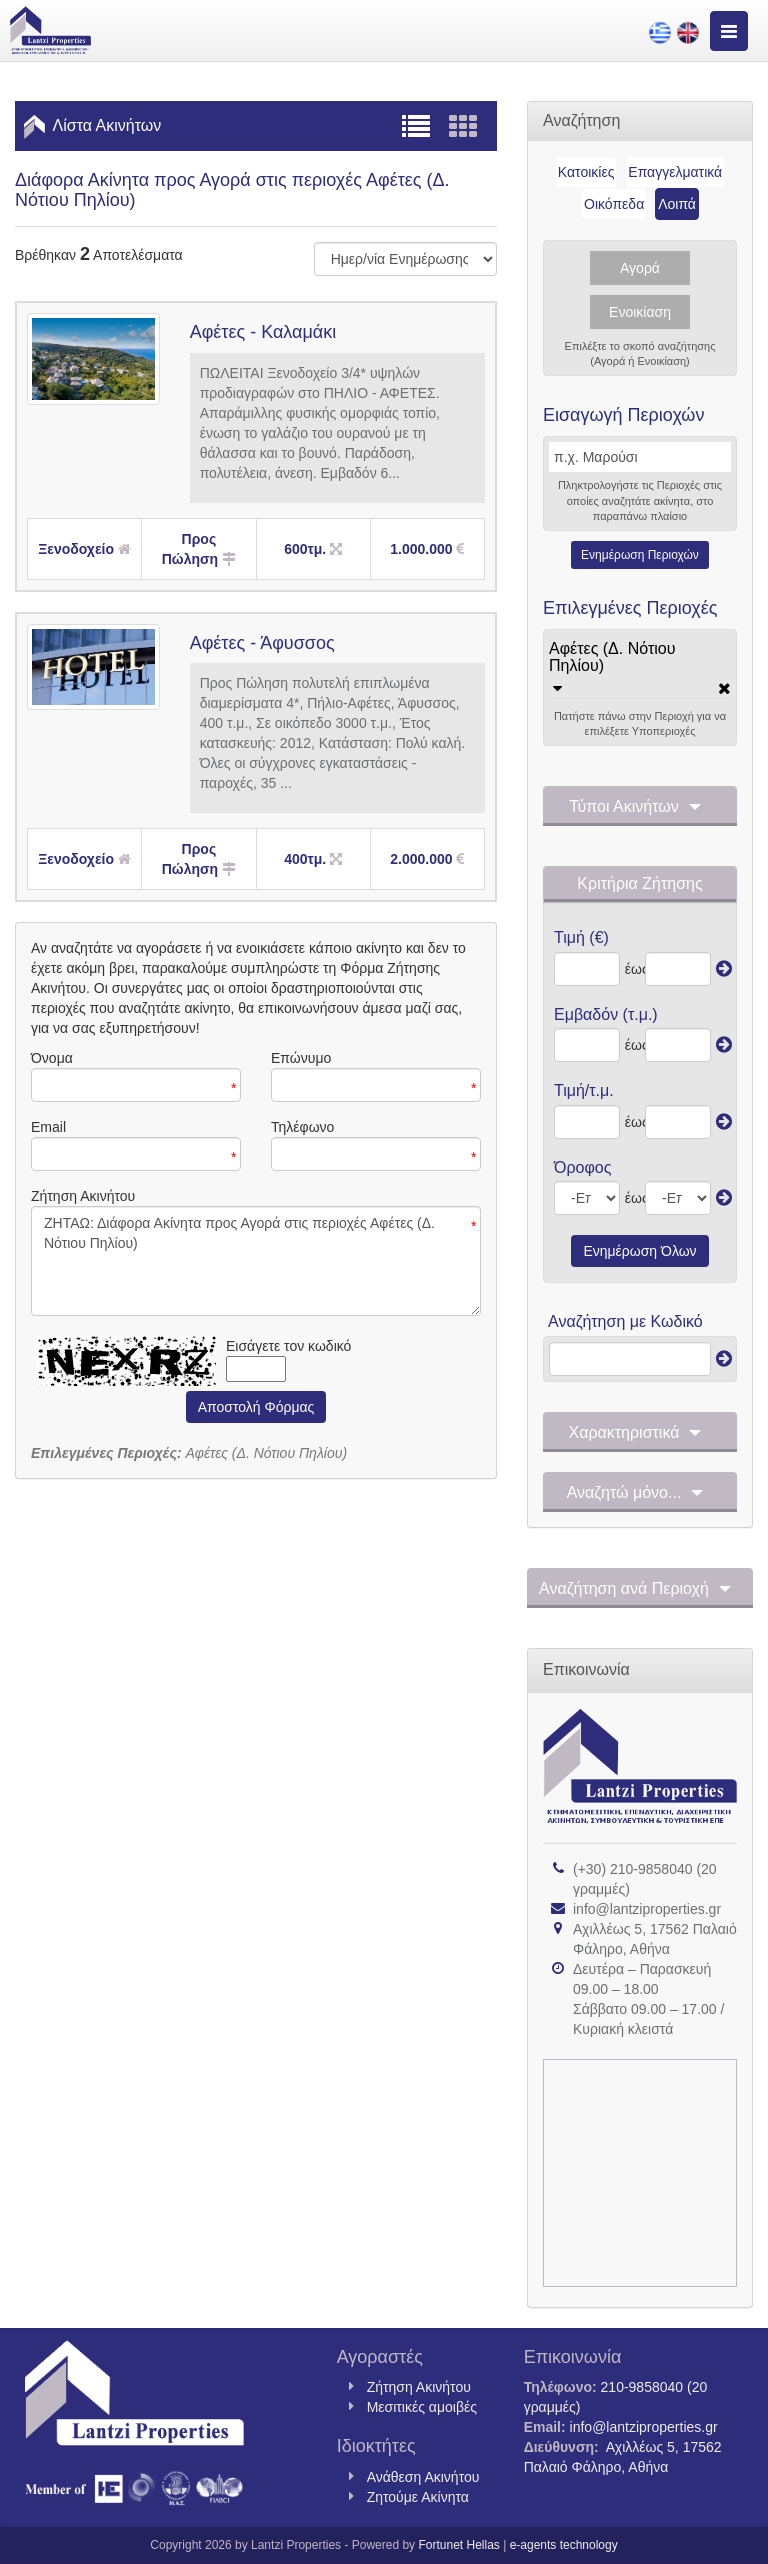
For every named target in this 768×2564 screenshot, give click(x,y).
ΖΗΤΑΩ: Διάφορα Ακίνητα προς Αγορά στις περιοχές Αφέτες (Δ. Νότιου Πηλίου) (256, 1261)
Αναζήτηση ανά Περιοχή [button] (640, 1589)
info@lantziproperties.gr (647, 1909)
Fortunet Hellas (458, 2545)
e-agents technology (564, 2545)
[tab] (640, 667)
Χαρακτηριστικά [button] (640, 1433)
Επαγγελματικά (675, 172)
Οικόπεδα (614, 204)
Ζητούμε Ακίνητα (418, 2497)
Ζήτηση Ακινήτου (419, 2387)
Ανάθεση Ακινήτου (423, 2477)
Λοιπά (677, 204)
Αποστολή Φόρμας (256, 1407)
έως (632, 969)
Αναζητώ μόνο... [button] (640, 1493)
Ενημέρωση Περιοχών (640, 555)
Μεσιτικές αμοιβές (422, 2407)
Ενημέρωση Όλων (639, 1251)
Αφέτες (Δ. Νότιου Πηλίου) (612, 657)
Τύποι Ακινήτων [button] (640, 807)
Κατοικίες (586, 172)
